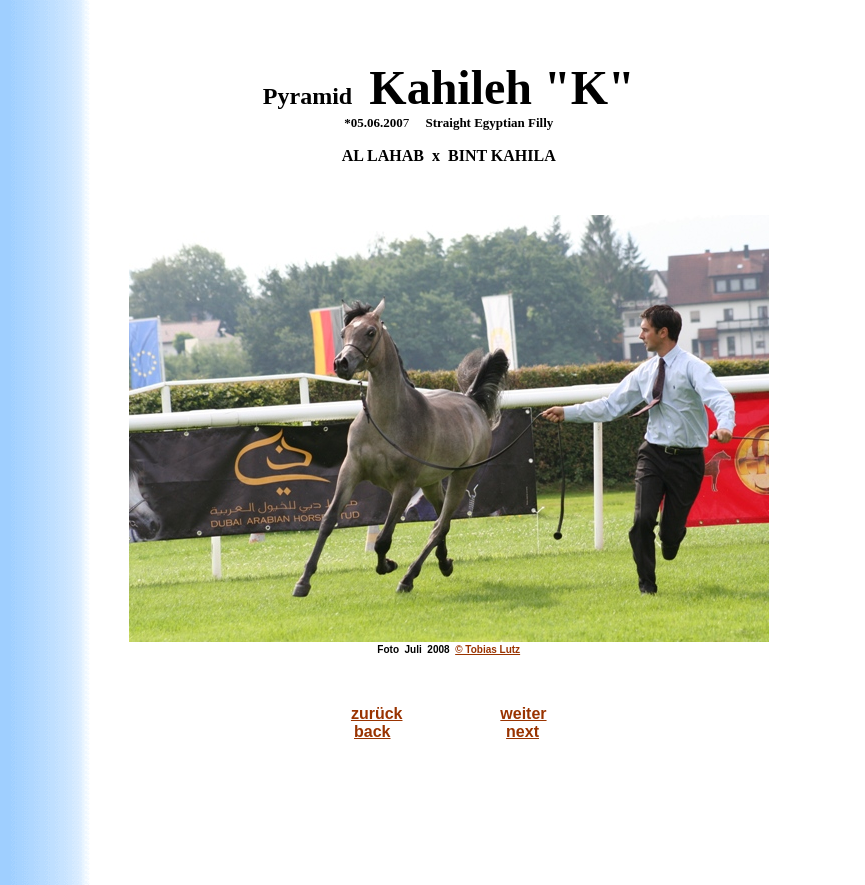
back (372, 731)
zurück (377, 713)
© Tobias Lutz (487, 649)
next (522, 731)
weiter (523, 713)
